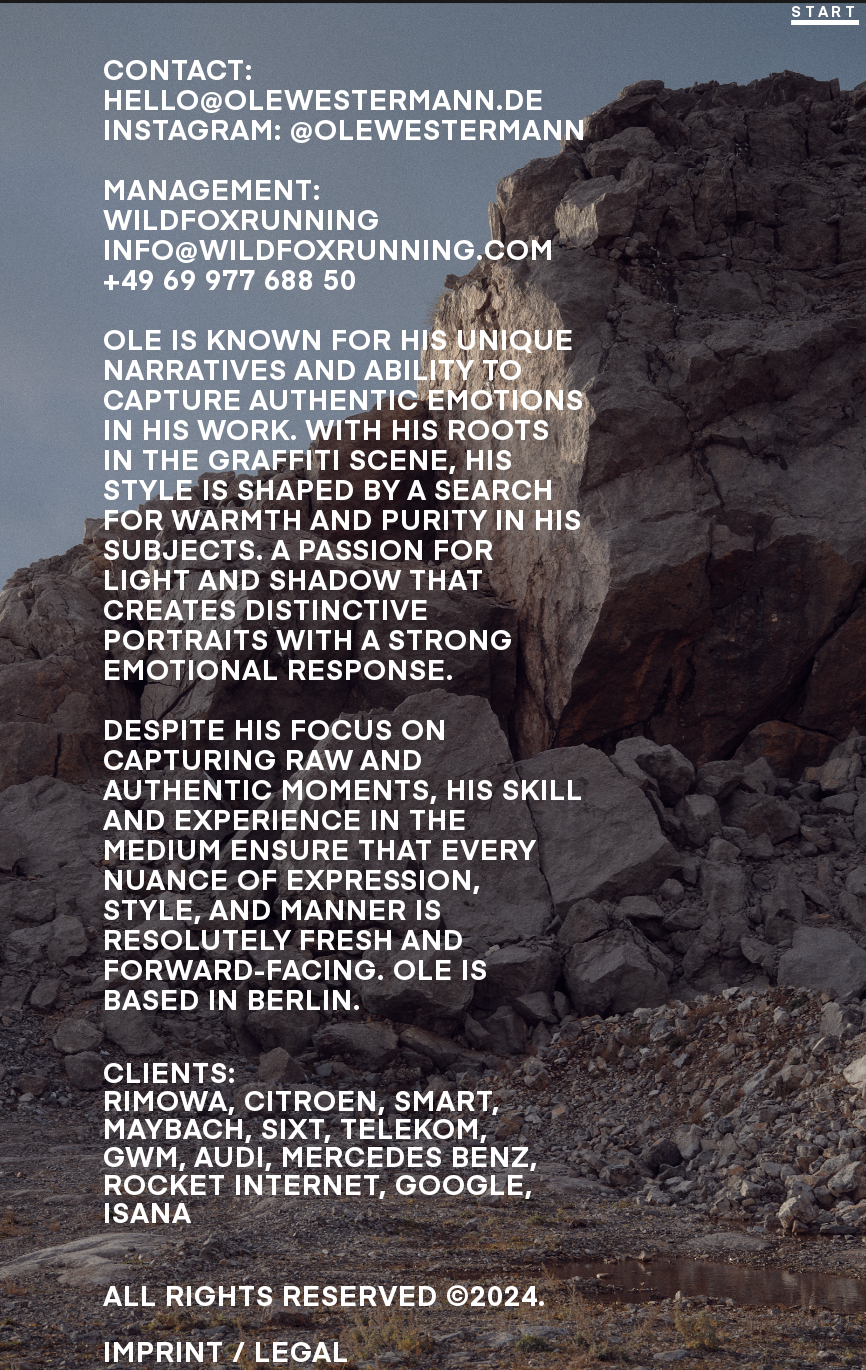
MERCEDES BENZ (405, 1155)
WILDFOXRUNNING (241, 218)
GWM (141, 1155)
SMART (443, 1099)
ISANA (147, 1211)
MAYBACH (174, 1127)
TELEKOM (410, 1127)
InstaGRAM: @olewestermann (344, 128)
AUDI (229, 1155)
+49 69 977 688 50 (230, 278)
